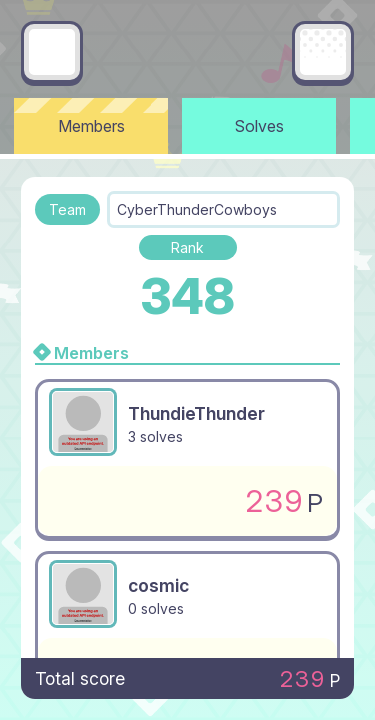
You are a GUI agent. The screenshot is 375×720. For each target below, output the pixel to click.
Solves (259, 126)
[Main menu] (323, 52)
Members (91, 126)
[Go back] (52, 52)
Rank (187, 247)
